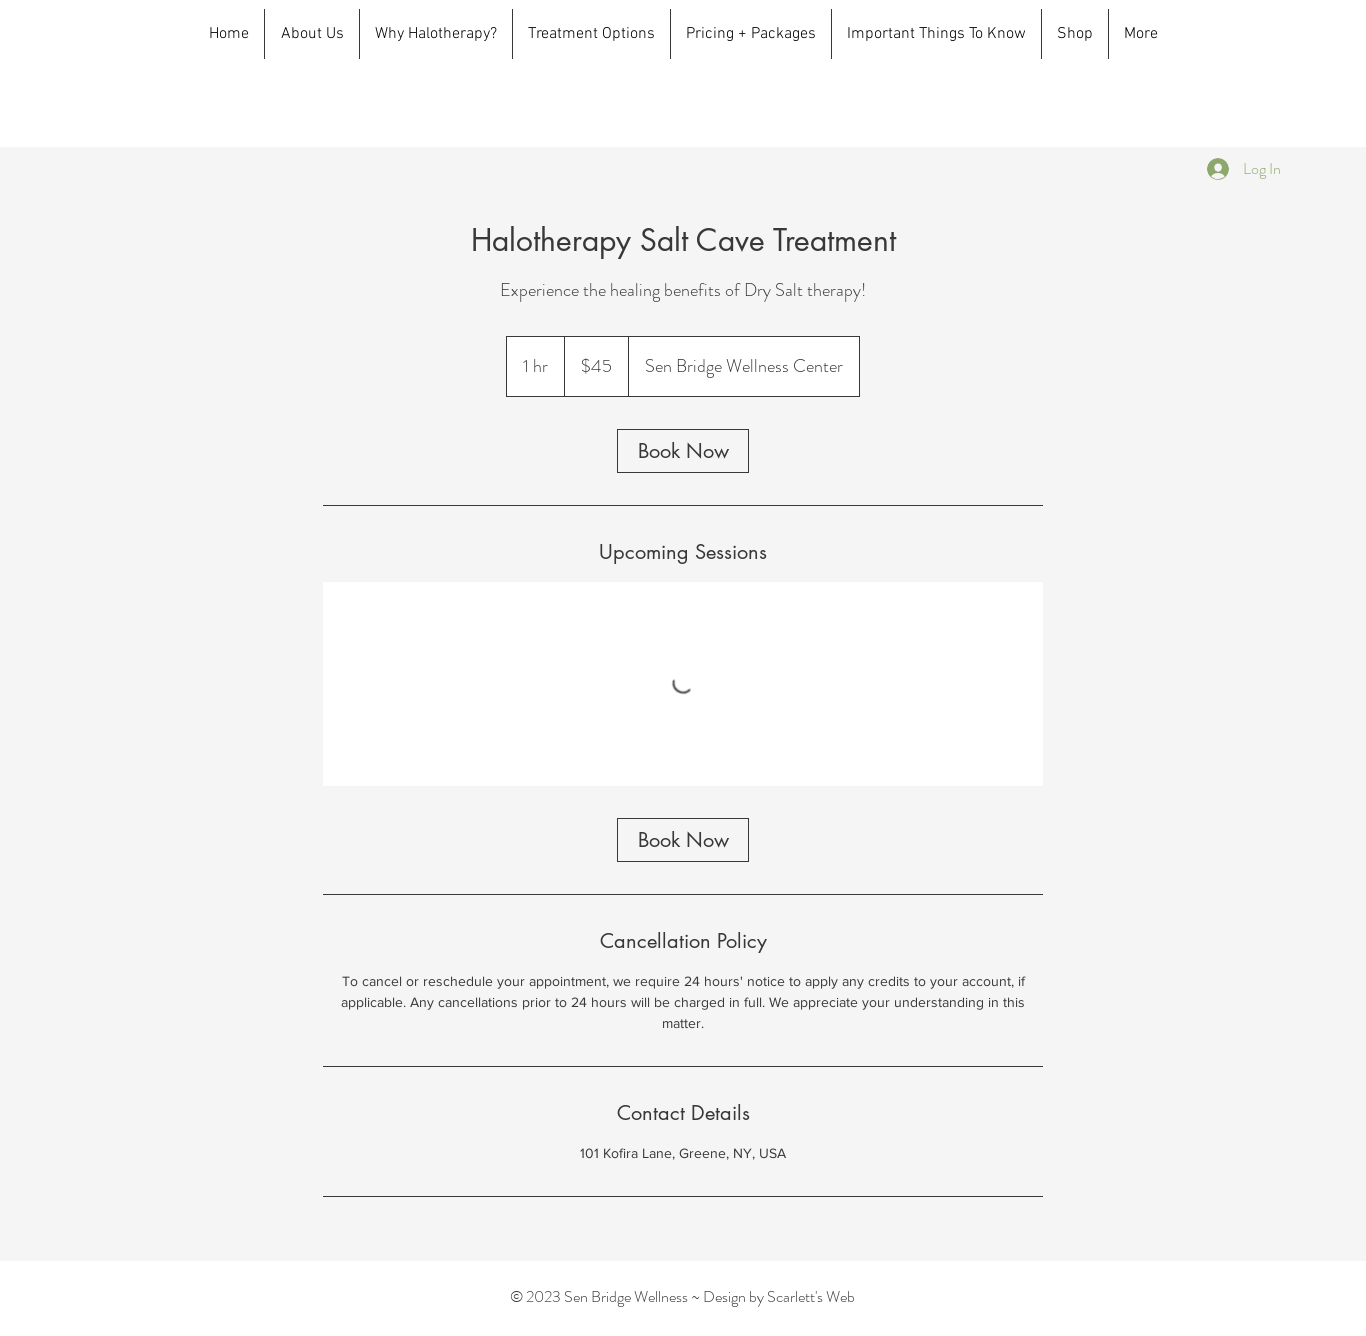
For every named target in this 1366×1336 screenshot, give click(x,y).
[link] (683, 451)
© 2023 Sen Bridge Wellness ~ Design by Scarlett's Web (682, 1296)
